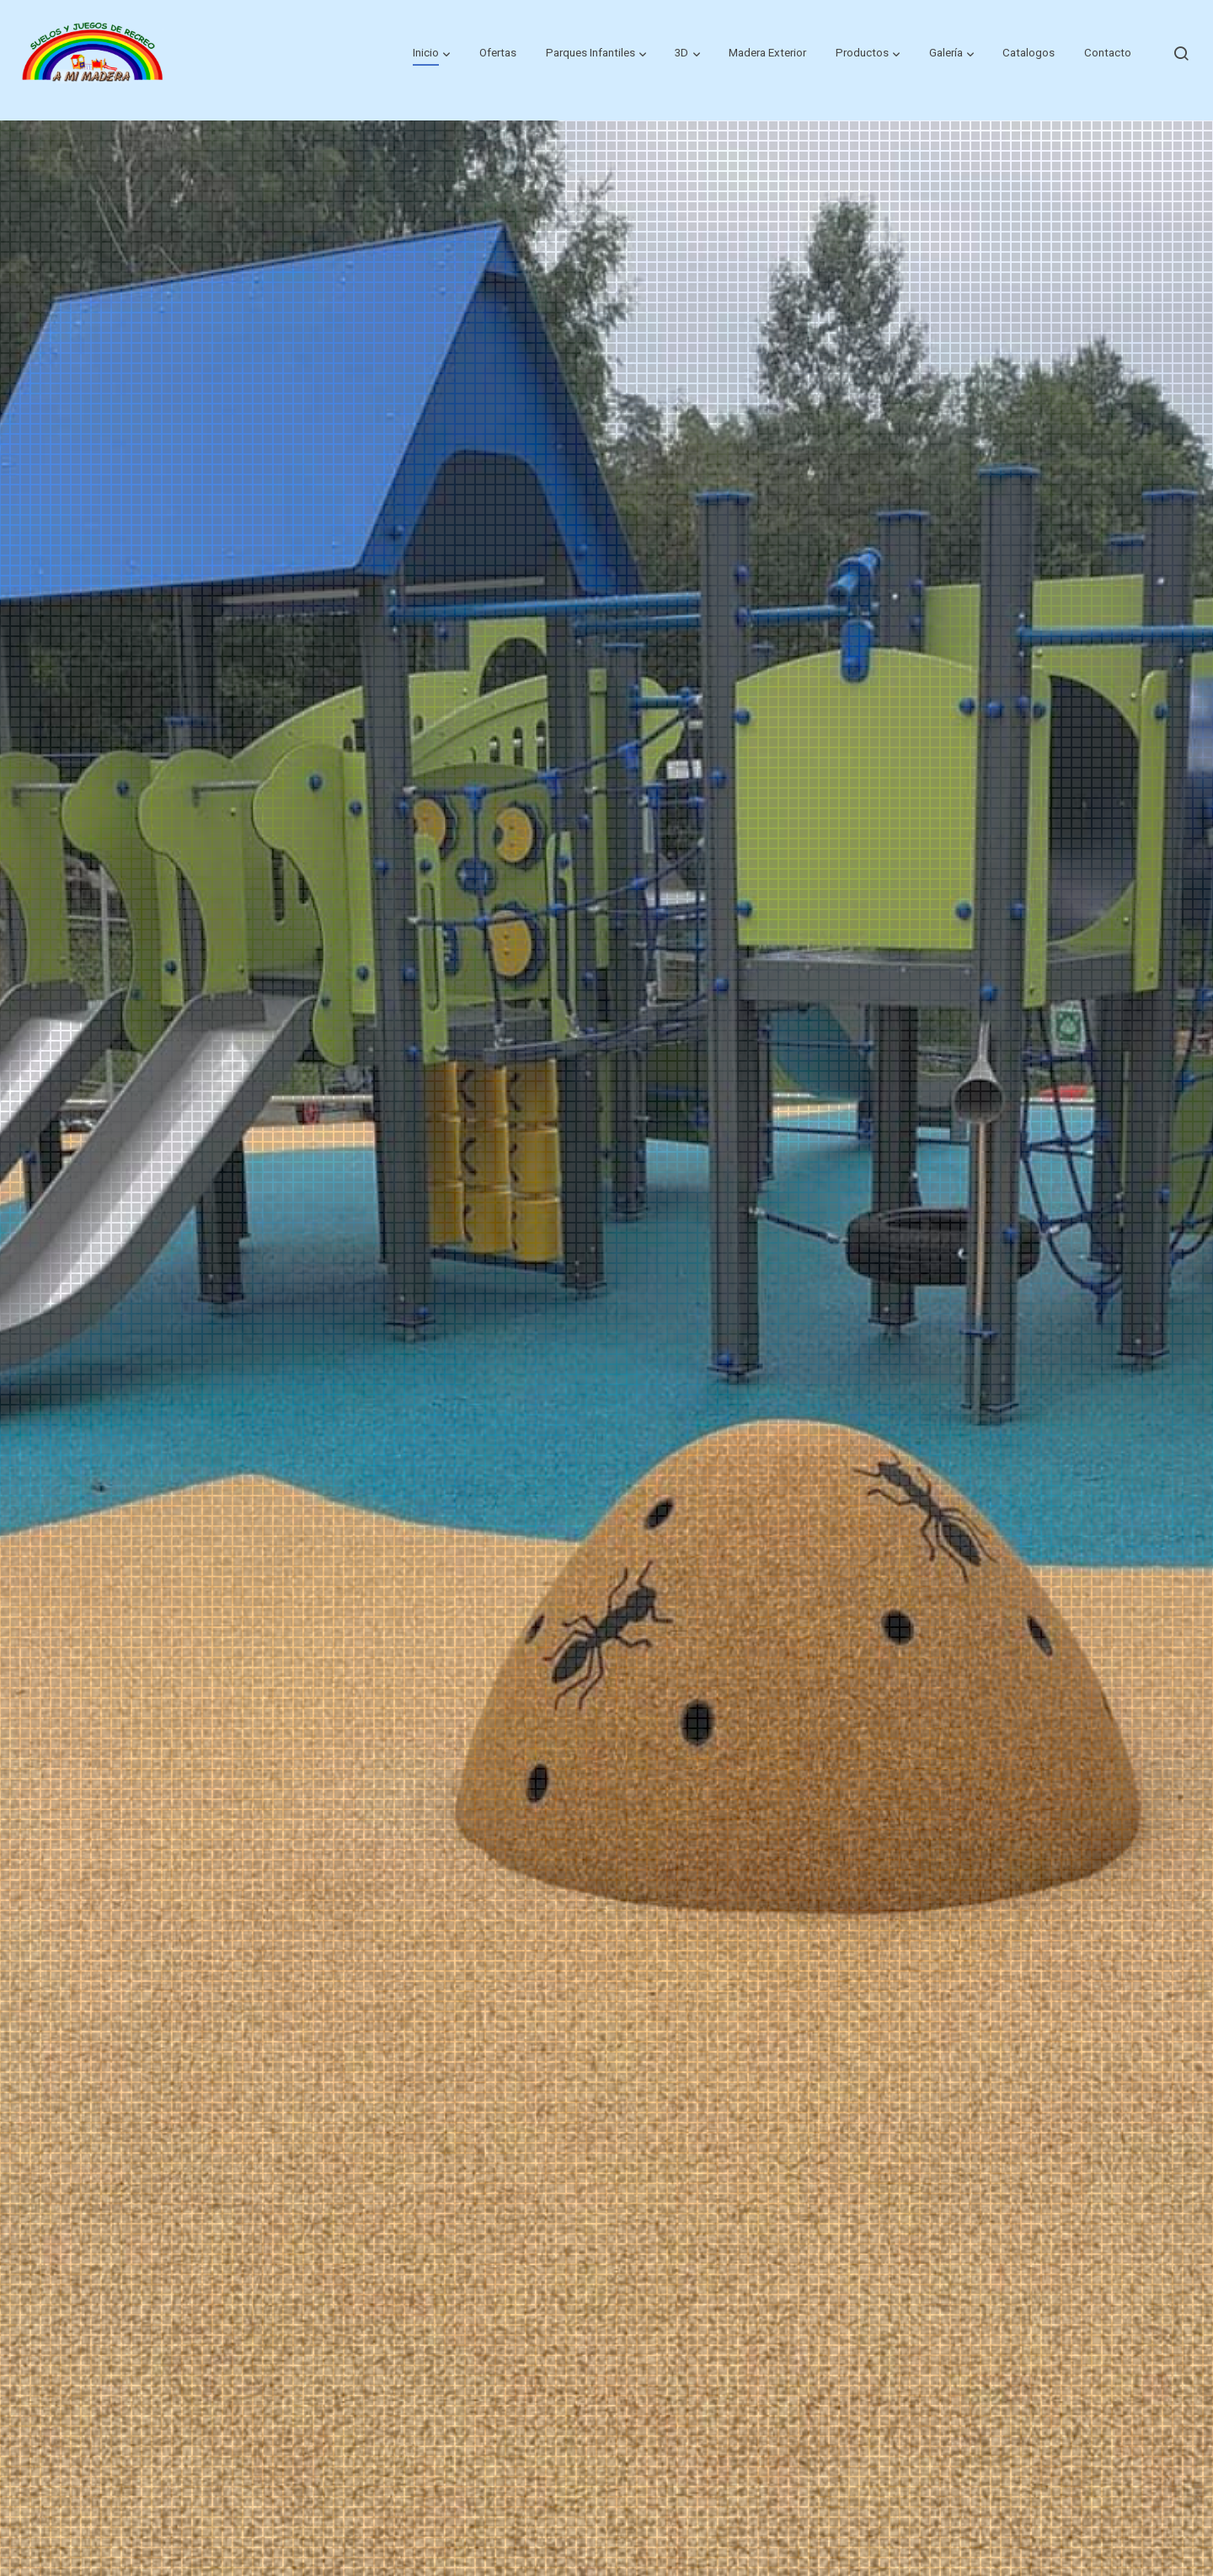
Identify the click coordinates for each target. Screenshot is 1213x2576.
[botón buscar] (1181, 53)
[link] (93, 53)
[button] (431, 53)
